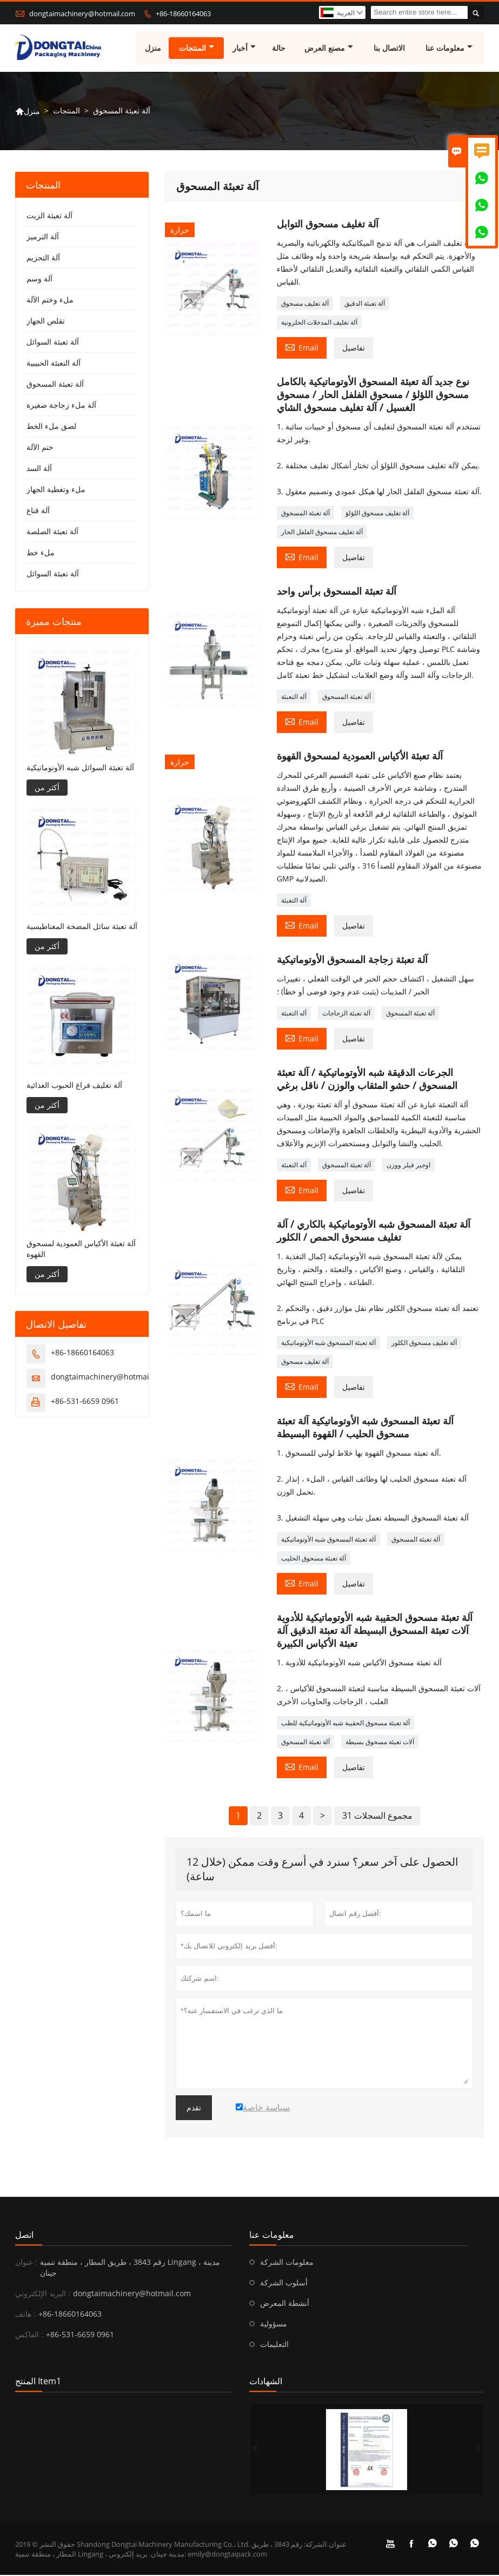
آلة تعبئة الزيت (49, 216)
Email (301, 348)
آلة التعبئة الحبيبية (53, 364)
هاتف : (25, 2315)
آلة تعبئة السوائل (52, 343)
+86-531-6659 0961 (85, 1402)
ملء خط (40, 553)
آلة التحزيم (43, 258)
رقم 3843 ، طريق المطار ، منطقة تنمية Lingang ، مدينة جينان (130, 2268)
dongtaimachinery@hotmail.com (82, 13)
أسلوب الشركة (284, 2283)
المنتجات (196, 48)
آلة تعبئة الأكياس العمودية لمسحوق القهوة (81, 1249)
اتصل (24, 2236)
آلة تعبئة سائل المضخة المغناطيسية (81, 927)
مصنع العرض (329, 48)
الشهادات (265, 2382)
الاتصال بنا (389, 48)
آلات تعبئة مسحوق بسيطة (379, 1742)
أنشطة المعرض (284, 2304)
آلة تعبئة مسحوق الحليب (313, 1559)
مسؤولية (273, 2324)
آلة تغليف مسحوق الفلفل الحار (322, 532)
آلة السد (39, 469)
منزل (153, 48)
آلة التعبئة (294, 901)
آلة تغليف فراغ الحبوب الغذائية (74, 1085)
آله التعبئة (294, 697)
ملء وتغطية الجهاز (55, 490)
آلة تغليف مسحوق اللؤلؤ (377, 514)
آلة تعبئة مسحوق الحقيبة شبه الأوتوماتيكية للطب (345, 1723)
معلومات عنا (449, 48)
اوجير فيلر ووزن (408, 1166)
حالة (279, 48)
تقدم (194, 2108)
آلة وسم (39, 279)
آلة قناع (38, 511)
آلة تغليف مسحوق (305, 304)
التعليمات (274, 2345)
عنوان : (26, 2263)
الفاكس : (29, 2335)
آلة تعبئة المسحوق (305, 514)
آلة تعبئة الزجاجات (346, 1014)
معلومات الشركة (287, 2263)
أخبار (244, 48)
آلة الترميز (42, 237)
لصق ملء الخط (51, 427)
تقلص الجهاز (45, 322)
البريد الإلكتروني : (42, 2294)
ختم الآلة (40, 448)
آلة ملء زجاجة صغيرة (61, 406)
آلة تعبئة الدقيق (364, 304)
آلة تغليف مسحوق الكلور (424, 1343)
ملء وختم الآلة (50, 300)
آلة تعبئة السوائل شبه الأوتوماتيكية (80, 768)
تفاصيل (353, 349)
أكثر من (47, 788)
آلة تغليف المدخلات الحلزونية (319, 323)
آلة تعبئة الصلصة (52, 532)
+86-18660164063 (183, 13)
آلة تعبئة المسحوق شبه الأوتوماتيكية (328, 1343)
